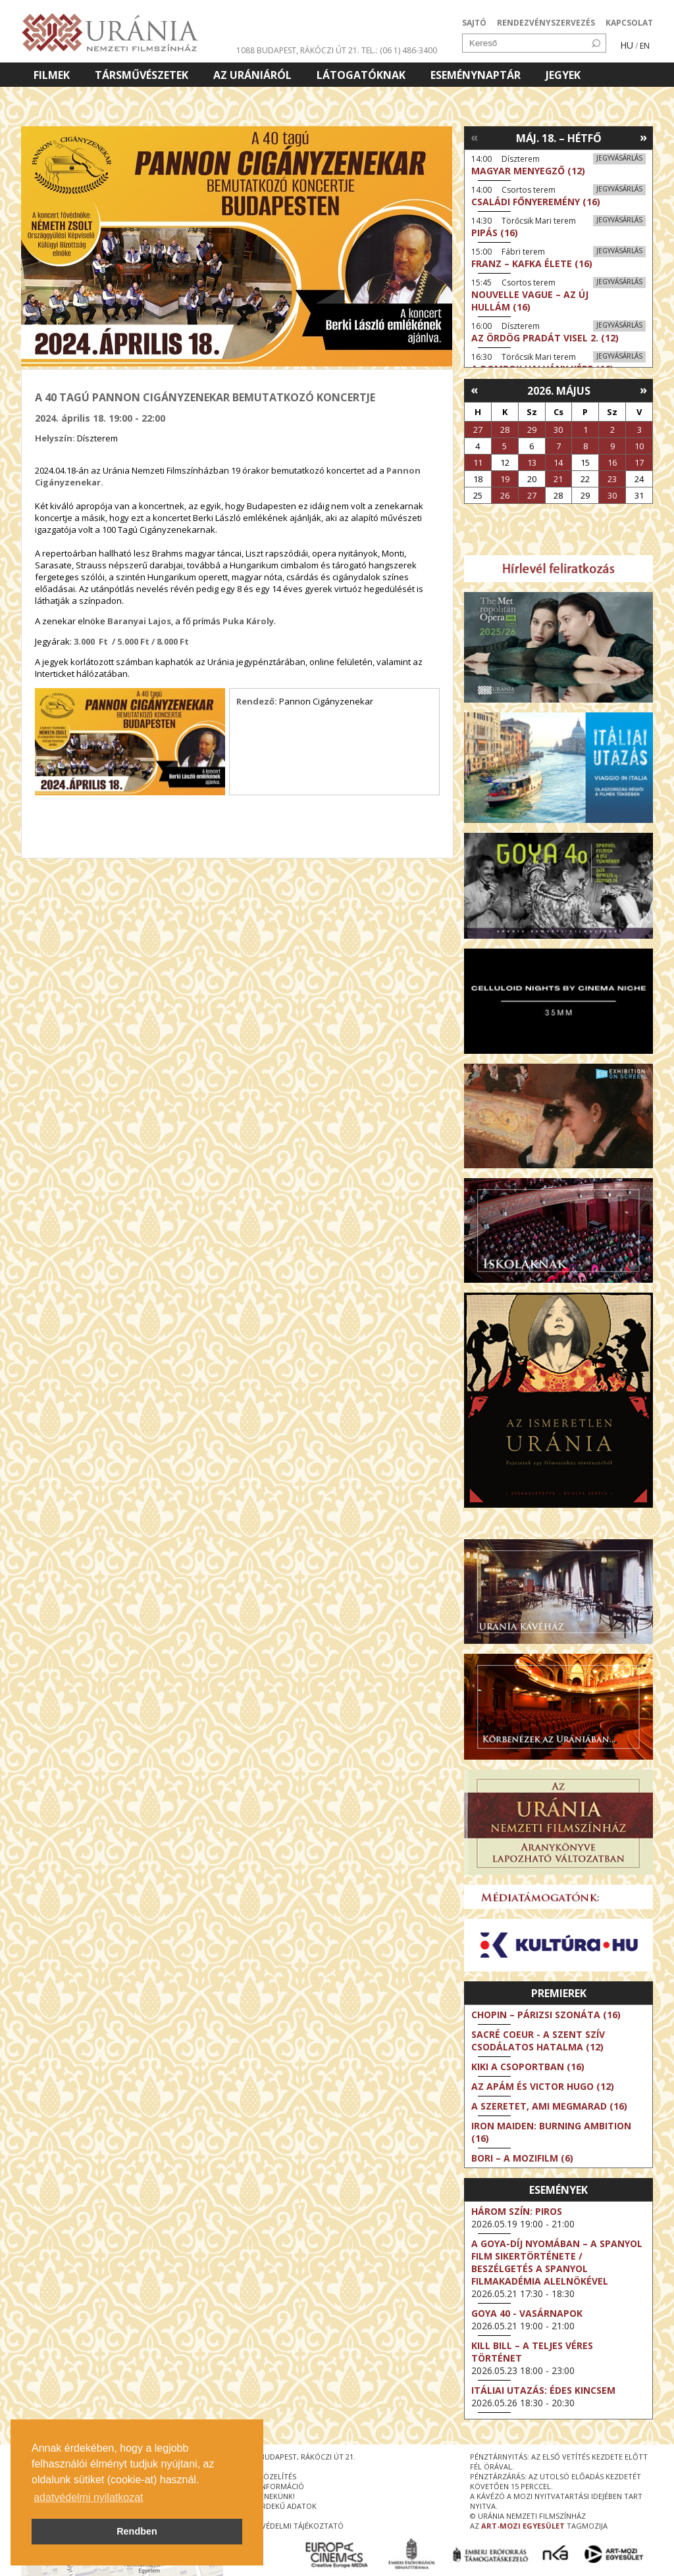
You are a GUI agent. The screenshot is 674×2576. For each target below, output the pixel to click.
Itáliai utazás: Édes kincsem (543, 2390)
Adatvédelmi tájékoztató (293, 2526)
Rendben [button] (137, 2531)
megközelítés (269, 2476)
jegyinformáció (273, 2486)
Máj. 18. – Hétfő (559, 138)
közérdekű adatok (279, 2506)
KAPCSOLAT (629, 22)
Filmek (52, 75)
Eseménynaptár (475, 75)
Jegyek (563, 75)
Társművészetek (141, 75)
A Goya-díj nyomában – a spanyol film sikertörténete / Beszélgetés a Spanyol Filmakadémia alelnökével (556, 2262)
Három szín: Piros (516, 2211)
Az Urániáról (252, 75)
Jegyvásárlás (619, 157)
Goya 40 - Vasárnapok (527, 2313)
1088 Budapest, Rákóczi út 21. (297, 50)
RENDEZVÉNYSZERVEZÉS (546, 22)
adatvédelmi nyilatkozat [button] (88, 2497)
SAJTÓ (474, 22)
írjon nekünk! (268, 2496)
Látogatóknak (361, 75)
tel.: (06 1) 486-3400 (399, 50)
